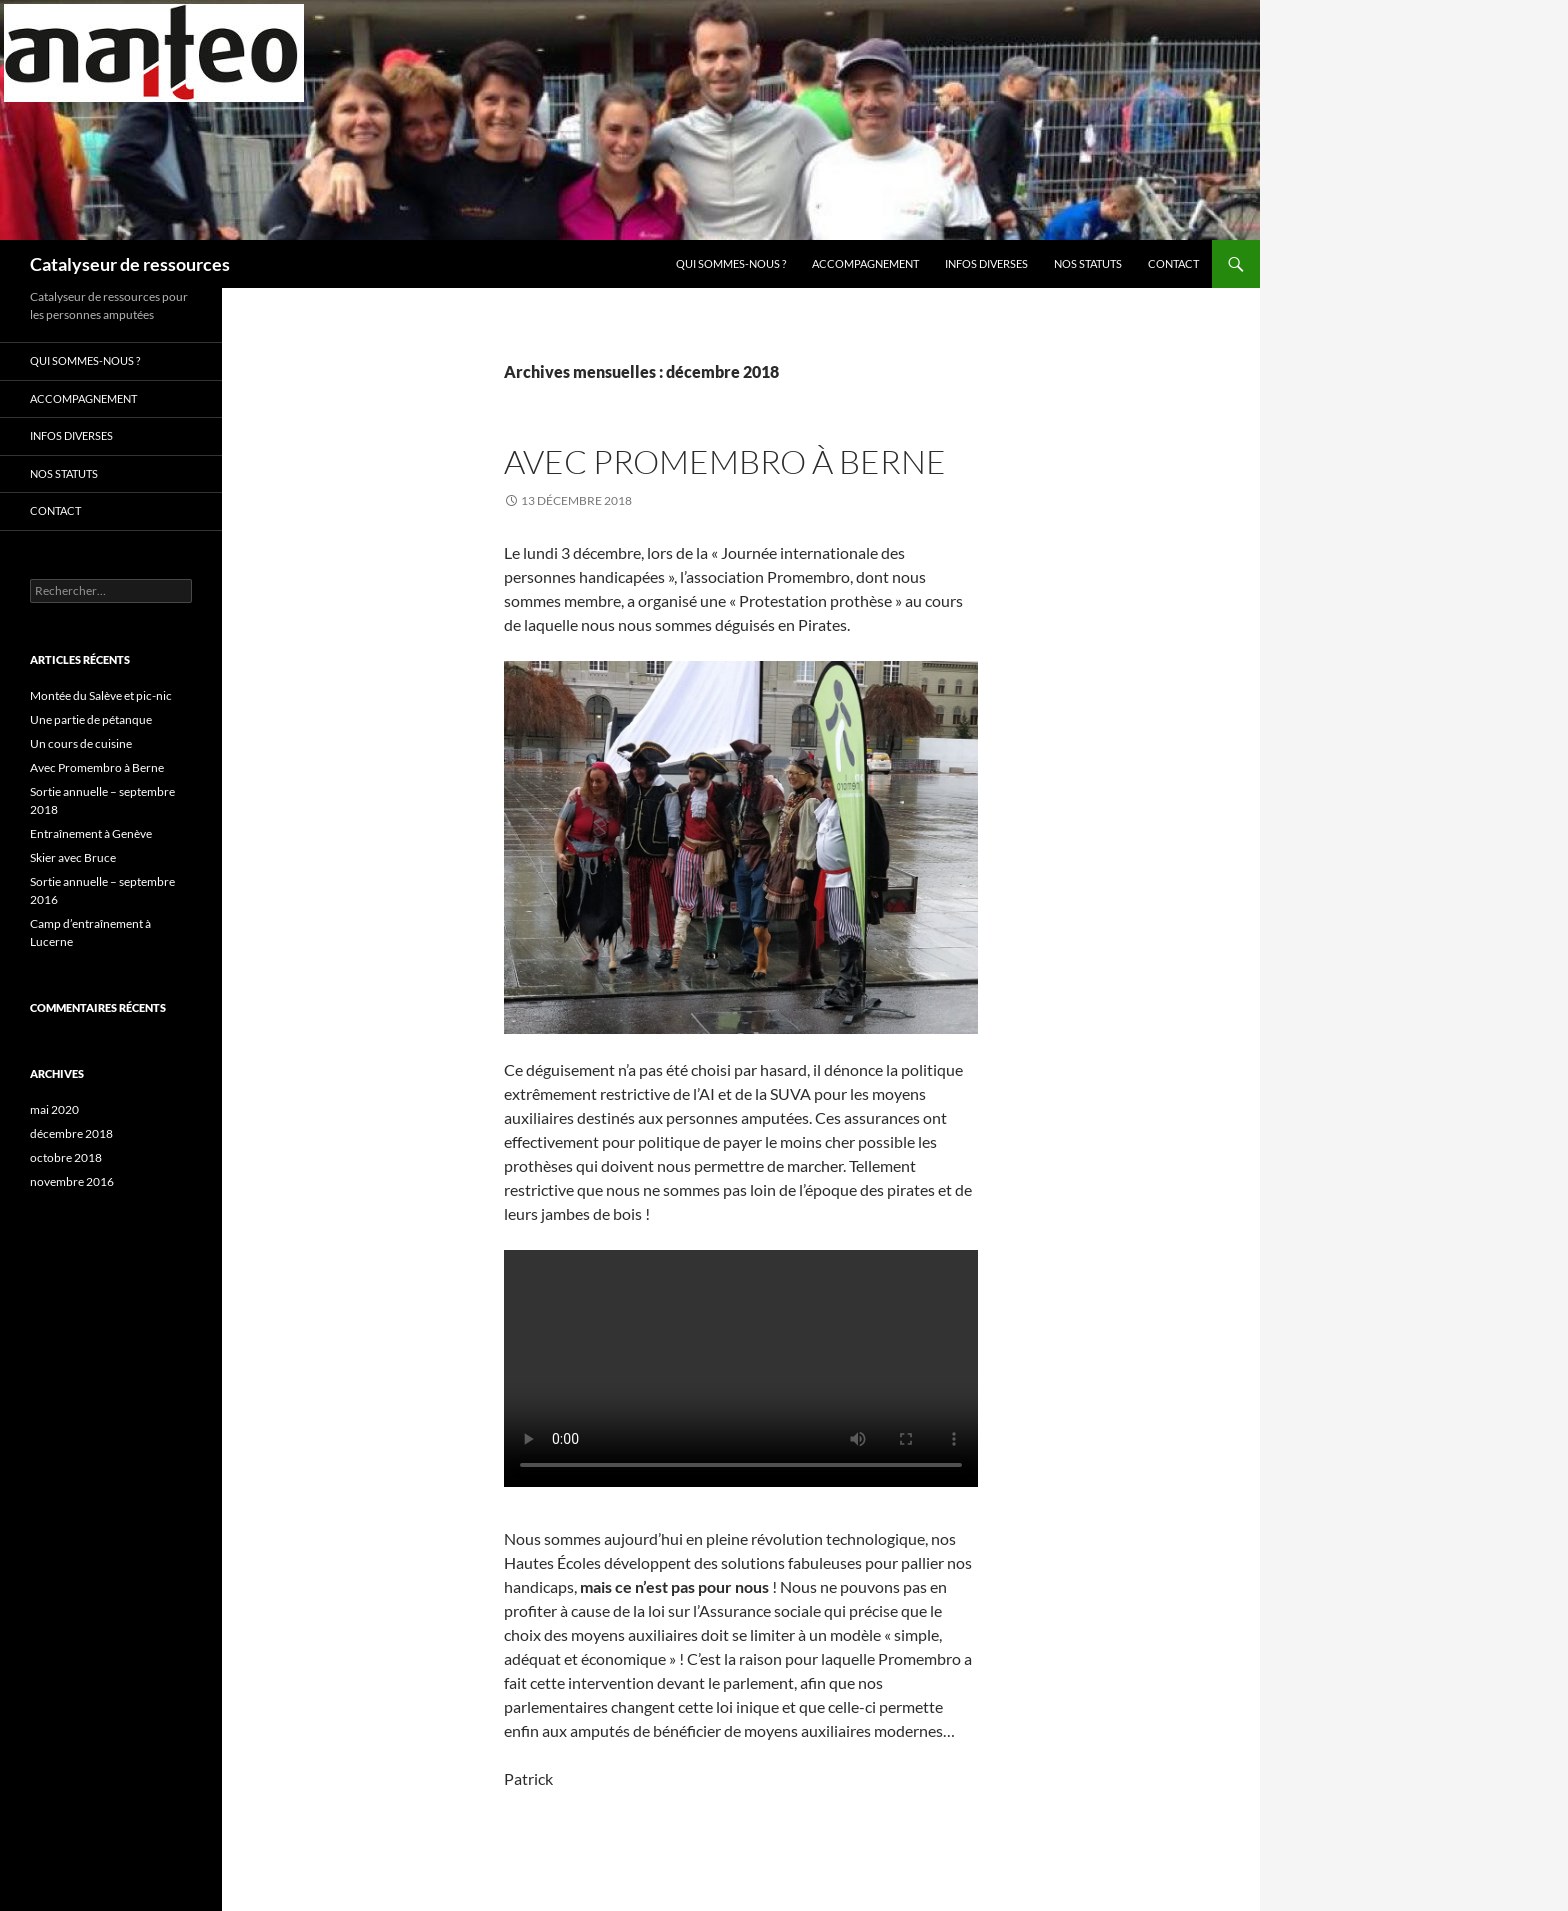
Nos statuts (1088, 263)
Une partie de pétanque (91, 719)
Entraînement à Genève (91, 833)
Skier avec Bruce (73, 857)
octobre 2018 (66, 1157)
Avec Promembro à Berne (725, 461)
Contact (1173, 263)
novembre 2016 (72, 1181)
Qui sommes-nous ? (731, 263)
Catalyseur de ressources (130, 264)
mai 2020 (54, 1109)
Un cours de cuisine (81, 743)
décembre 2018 (71, 1133)
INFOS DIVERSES (986, 263)
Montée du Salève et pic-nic (101, 695)
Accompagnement (865, 263)
